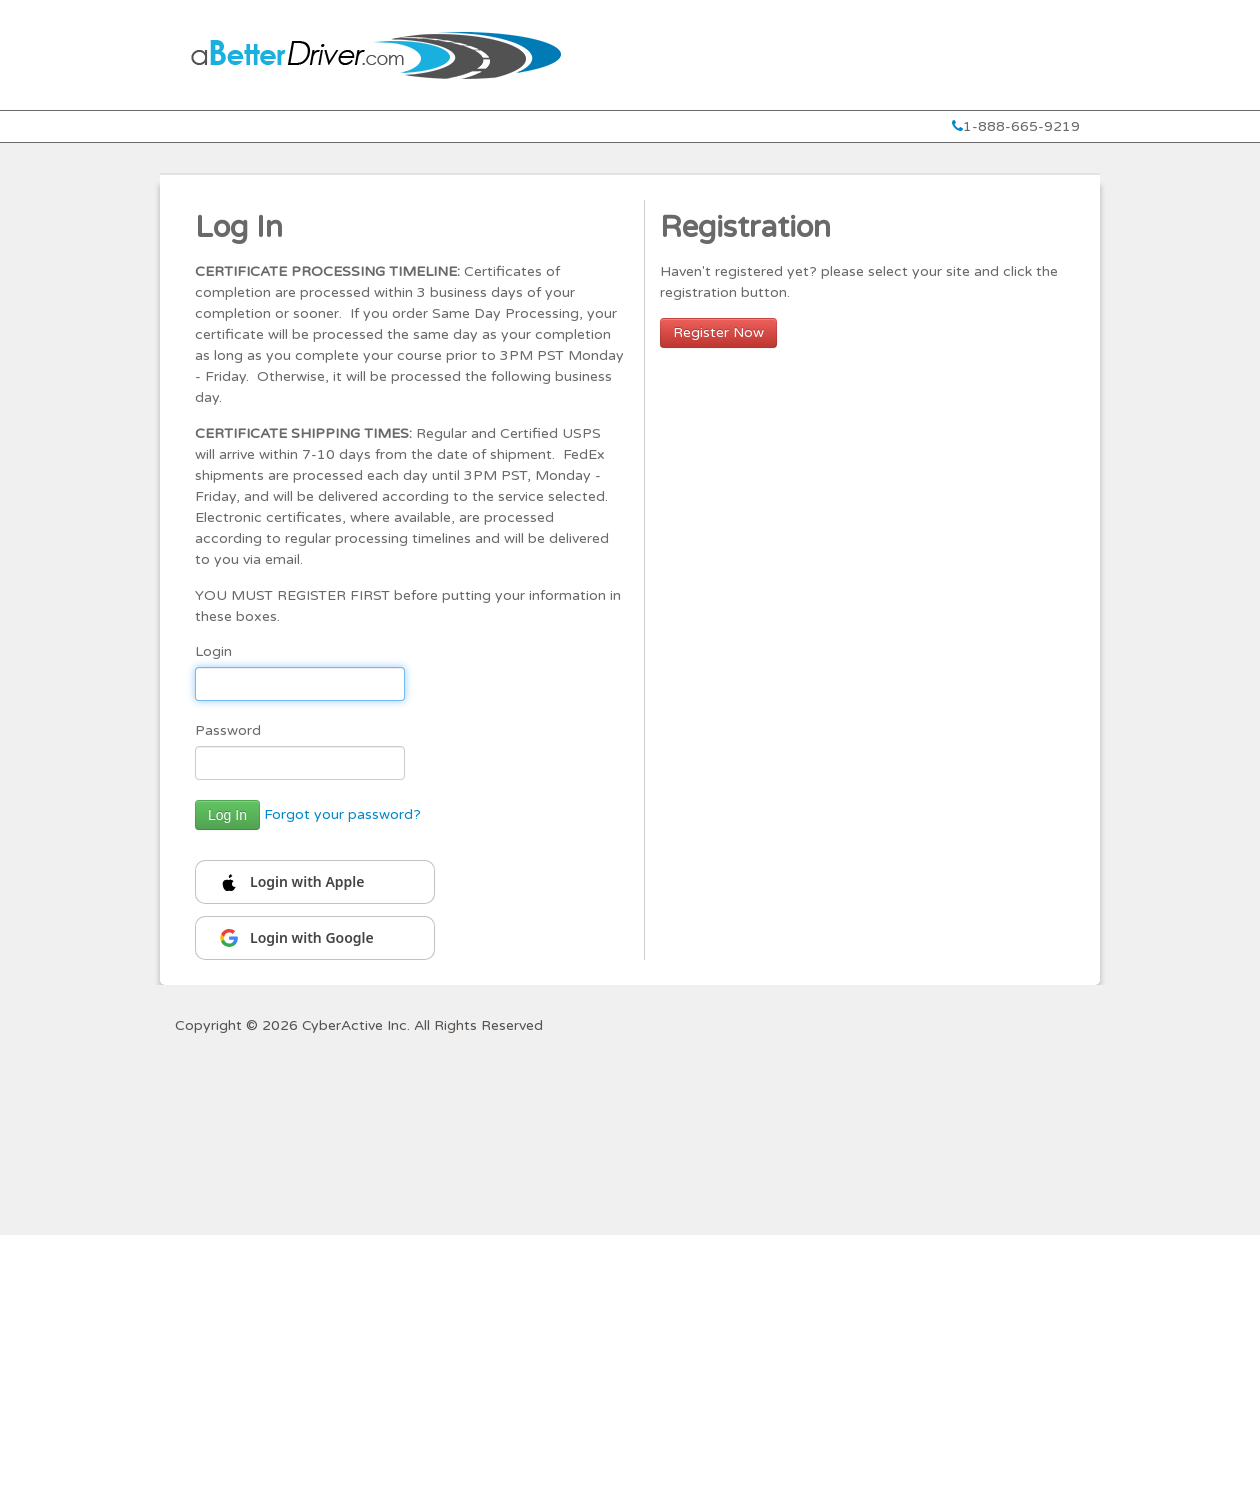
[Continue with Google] (315, 938)
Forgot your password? (342, 814)
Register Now (718, 332)
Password (228, 730)
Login (213, 651)
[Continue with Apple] (315, 882)
